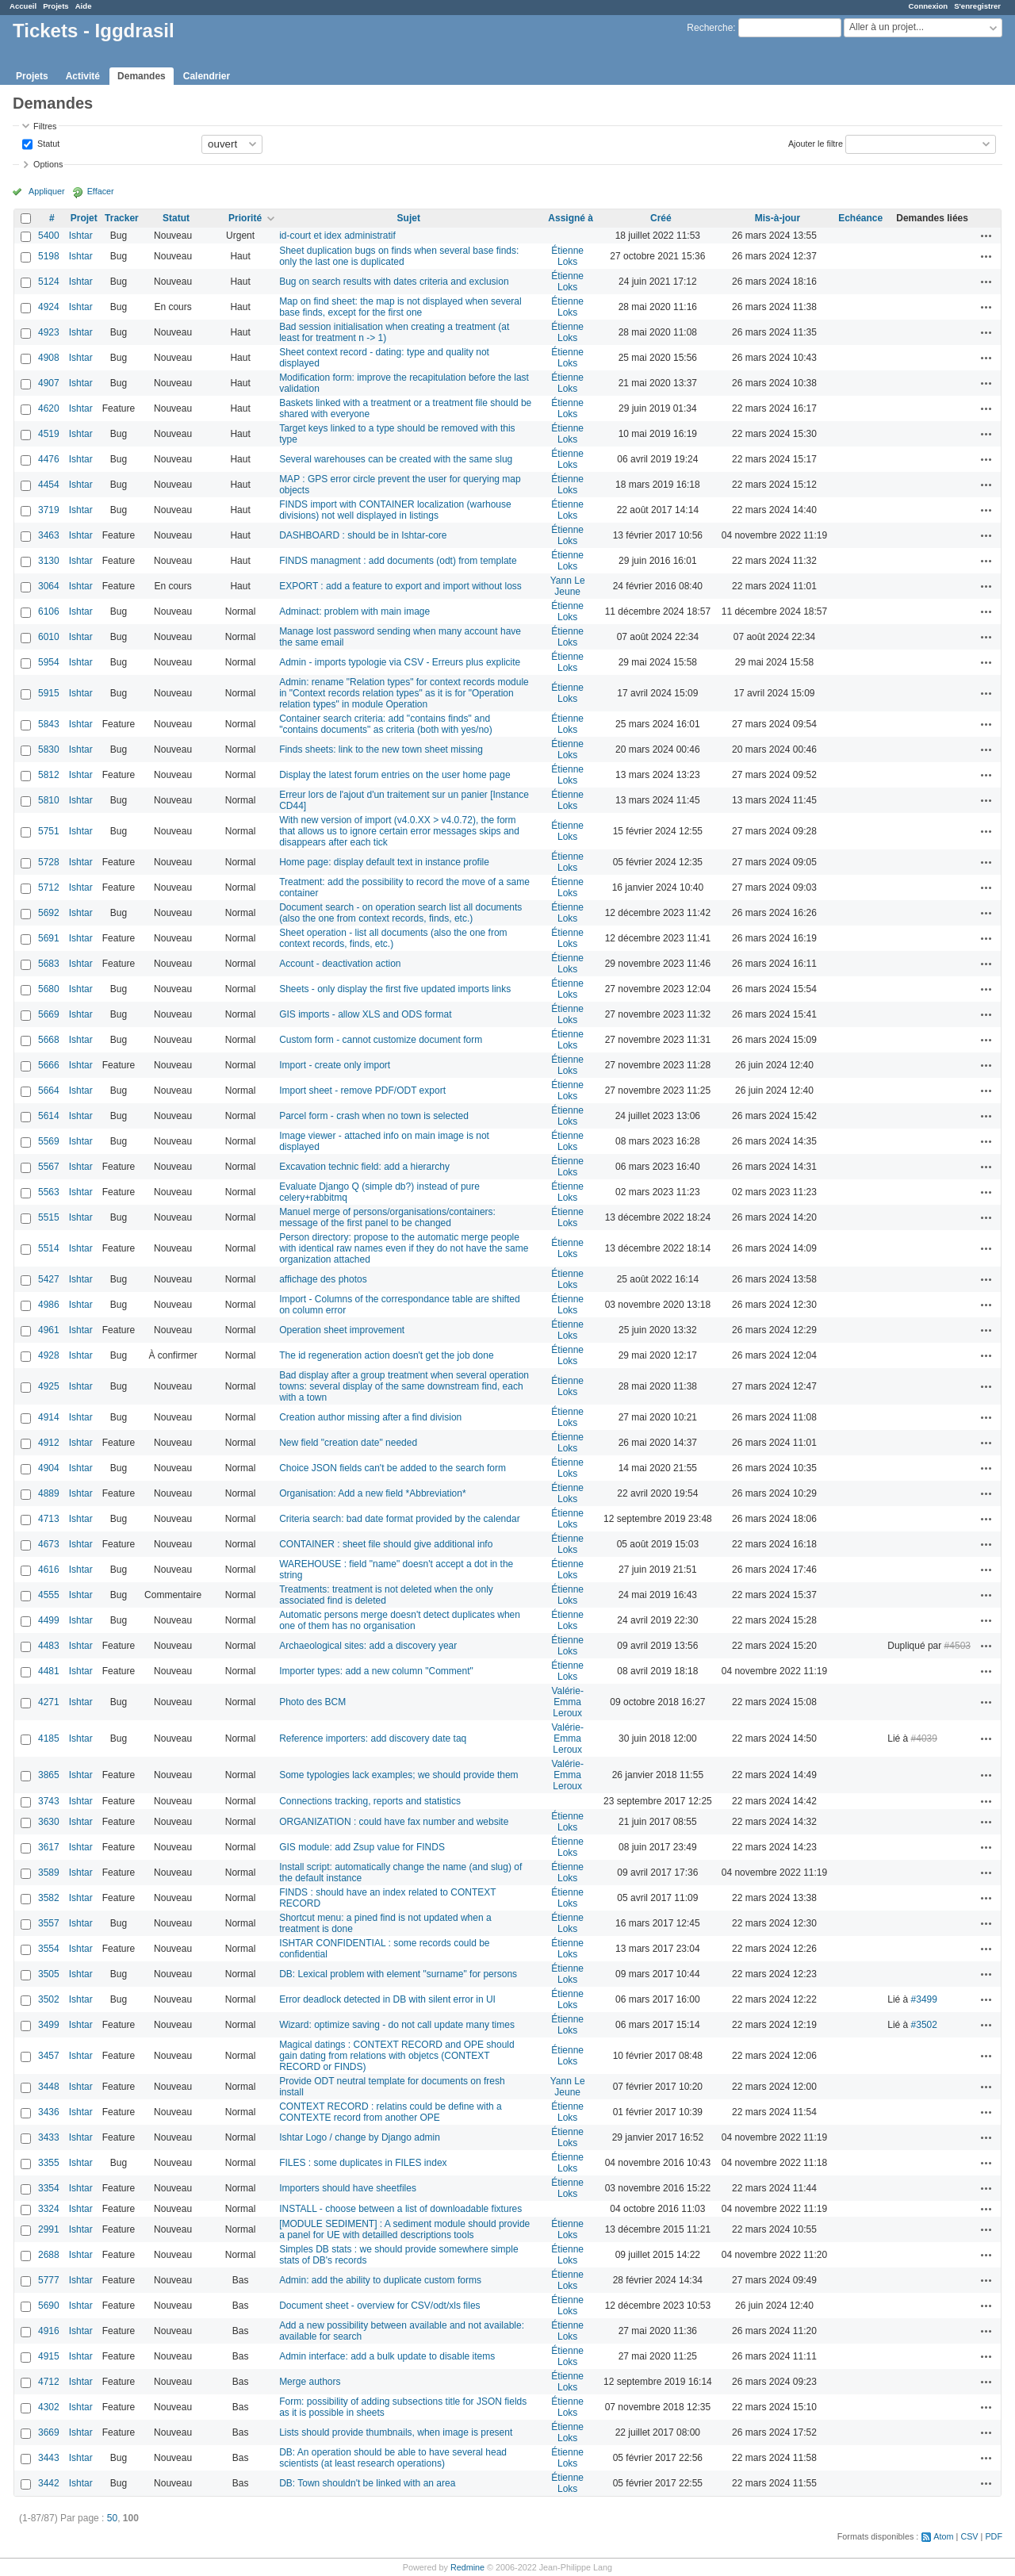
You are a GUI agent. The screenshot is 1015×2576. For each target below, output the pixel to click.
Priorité (245, 218)
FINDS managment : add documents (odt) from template (397, 560)
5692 (48, 912)
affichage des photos (323, 1279)
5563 (48, 1192)
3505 (48, 1974)
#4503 (957, 1645)
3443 (48, 2457)
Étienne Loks (567, 256)
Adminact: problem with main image (354, 611)
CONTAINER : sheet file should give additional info (385, 1544)
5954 (48, 662)
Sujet (408, 218)
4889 (48, 1493)
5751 (48, 831)
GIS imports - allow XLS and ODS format (365, 1014)
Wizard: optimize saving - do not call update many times (397, 2024)
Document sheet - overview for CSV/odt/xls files (379, 2305)
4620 (48, 408)
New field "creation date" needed (348, 1442)
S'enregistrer (977, 6)
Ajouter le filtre (815, 143)
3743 (48, 1801)
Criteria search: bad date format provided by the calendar (399, 1518)
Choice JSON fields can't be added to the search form (392, 1468)
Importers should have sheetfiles (347, 2188)
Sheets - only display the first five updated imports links (395, 989)
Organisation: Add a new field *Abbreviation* (372, 1493)
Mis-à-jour (777, 218)
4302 (48, 2407)
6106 (48, 611)
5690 (48, 2305)
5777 (48, 2280)
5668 (48, 1039)
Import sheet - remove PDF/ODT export (362, 1090)
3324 (48, 2208)
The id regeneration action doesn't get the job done (386, 1355)
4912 (48, 1442)
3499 (48, 2024)
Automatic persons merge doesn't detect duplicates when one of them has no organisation (399, 1620)
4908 (48, 357)
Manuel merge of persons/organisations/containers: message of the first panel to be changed (387, 1217)
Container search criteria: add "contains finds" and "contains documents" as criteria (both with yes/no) (385, 724)
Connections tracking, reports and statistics (370, 1801)
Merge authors (309, 2381)
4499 (48, 1620)
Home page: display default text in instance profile (384, 862)
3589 (48, 1872)
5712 (48, 887)
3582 (48, 1897)
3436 (48, 2112)
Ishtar (81, 235)
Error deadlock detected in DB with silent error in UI (387, 1999)
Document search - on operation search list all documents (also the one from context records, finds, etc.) (400, 913)
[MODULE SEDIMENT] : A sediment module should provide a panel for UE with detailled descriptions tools (404, 2229)
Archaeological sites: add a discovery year (368, 1645)
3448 (48, 2086)
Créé (661, 218)
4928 (48, 1355)
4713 (48, 1518)
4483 (48, 1645)
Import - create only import (334, 1065)
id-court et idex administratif (337, 235)
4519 (48, 433)
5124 (48, 281)
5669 (48, 1014)
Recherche (710, 27)
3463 (48, 535)
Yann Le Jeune (567, 586)
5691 (48, 938)
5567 (48, 1166)
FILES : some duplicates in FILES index (362, 2162)
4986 (48, 1304)
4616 (48, 1569)
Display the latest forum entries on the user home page (395, 774)
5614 (48, 1115)
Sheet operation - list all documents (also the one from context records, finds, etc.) (393, 938)
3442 (48, 2483)
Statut (47, 143)
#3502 (924, 2024)
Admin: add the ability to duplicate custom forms (380, 2280)
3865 (48, 1775)
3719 (48, 510)
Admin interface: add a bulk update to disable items (387, 2356)
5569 (48, 1141)
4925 (48, 1386)
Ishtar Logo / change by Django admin (359, 2137)
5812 (48, 774)
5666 (48, 1065)
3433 (48, 2137)
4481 (48, 1671)
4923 (48, 332)
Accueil (23, 6)
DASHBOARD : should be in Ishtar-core (362, 535)
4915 (48, 2356)
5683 (48, 963)
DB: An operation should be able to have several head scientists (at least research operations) (393, 2458)
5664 (48, 1090)
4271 (48, 1702)
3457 (48, 2055)
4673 (48, 1544)
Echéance (860, 218)
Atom (943, 2536)
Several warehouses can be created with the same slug (395, 459)
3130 (48, 560)
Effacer (100, 191)
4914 (48, 1417)
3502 (48, 1999)
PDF (993, 2536)
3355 (48, 2162)
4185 (48, 1738)
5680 (48, 989)
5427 (48, 1279)
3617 (48, 1847)
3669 (48, 2432)
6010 (48, 636)
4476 (48, 459)
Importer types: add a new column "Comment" (376, 1671)
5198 (48, 256)
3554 (48, 1948)
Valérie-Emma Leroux (567, 1702)
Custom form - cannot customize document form (380, 1039)
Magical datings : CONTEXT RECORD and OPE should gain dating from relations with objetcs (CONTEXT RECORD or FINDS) (397, 2055)
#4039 (924, 1738)
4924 (48, 306)
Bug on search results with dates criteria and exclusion (393, 281)
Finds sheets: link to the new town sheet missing (381, 749)
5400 (48, 235)
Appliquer (47, 191)
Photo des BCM (312, 1702)
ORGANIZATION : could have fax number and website (393, 1821)
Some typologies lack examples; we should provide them (399, 1775)
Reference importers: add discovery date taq (372, 1738)
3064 (48, 586)
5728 (48, 862)
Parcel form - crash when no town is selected (374, 1115)
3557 (48, 1923)
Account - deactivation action (339, 963)
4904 (48, 1468)
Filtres (44, 126)
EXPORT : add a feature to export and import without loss (400, 586)
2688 (48, 2254)
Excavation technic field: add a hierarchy (364, 1166)
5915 (48, 693)
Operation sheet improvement (341, 1330)
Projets (56, 6)
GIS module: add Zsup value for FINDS (362, 1847)
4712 (48, 2381)
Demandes (141, 76)
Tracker (122, 218)
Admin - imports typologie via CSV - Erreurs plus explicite (399, 662)
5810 (48, 800)
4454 (48, 484)
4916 (48, 2330)
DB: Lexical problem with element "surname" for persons (398, 1974)
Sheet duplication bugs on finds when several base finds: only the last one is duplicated (399, 256)
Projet (84, 218)
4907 (48, 383)
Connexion (928, 6)
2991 (48, 2229)
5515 (48, 1217)
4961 (48, 1330)
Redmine (467, 2567)
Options (48, 164)
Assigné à (570, 218)
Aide (83, 6)
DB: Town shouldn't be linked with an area (367, 2483)
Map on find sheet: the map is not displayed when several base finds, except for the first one (400, 307)
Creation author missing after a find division (370, 1417)
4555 (48, 1594)
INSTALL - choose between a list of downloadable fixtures (400, 2208)
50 (112, 2518)
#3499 (924, 1999)
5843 (48, 724)
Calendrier (206, 76)
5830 (48, 749)
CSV (969, 2536)
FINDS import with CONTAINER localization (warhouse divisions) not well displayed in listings (395, 510)
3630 (48, 1821)
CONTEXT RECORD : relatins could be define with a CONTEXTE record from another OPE (390, 2112)
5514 (48, 1248)
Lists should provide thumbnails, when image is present (395, 2432)
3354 (48, 2188)
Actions (986, 235)
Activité (83, 76)
